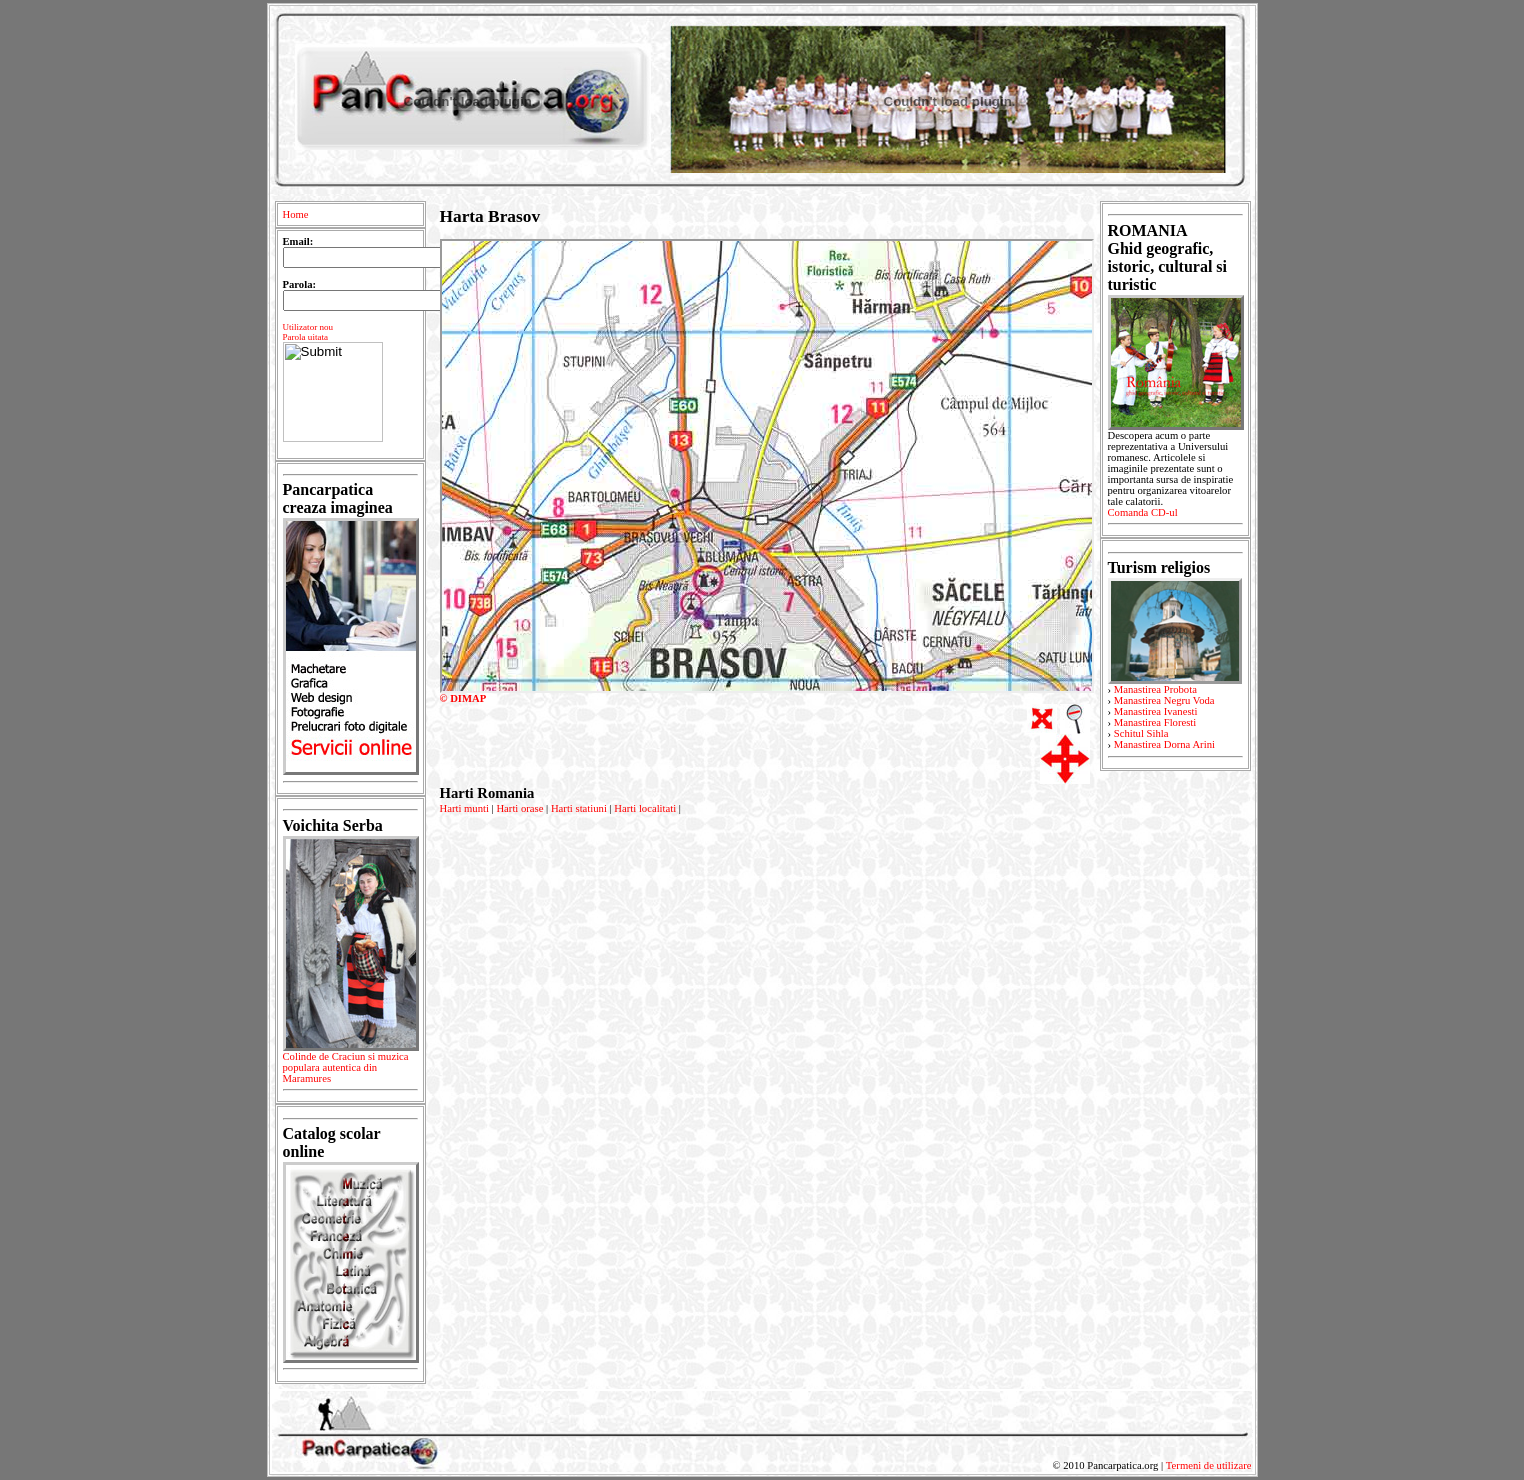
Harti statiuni (579, 808)
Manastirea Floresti (1155, 722)
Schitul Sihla (1141, 733)
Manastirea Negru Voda (1164, 700)
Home (296, 214)
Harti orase (519, 808)
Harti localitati (645, 808)
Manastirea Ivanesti (1156, 711)
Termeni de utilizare (1209, 1465)
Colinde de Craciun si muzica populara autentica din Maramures (350, 1071)
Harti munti (464, 808)
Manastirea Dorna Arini (1164, 744)
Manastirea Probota (1155, 689)
